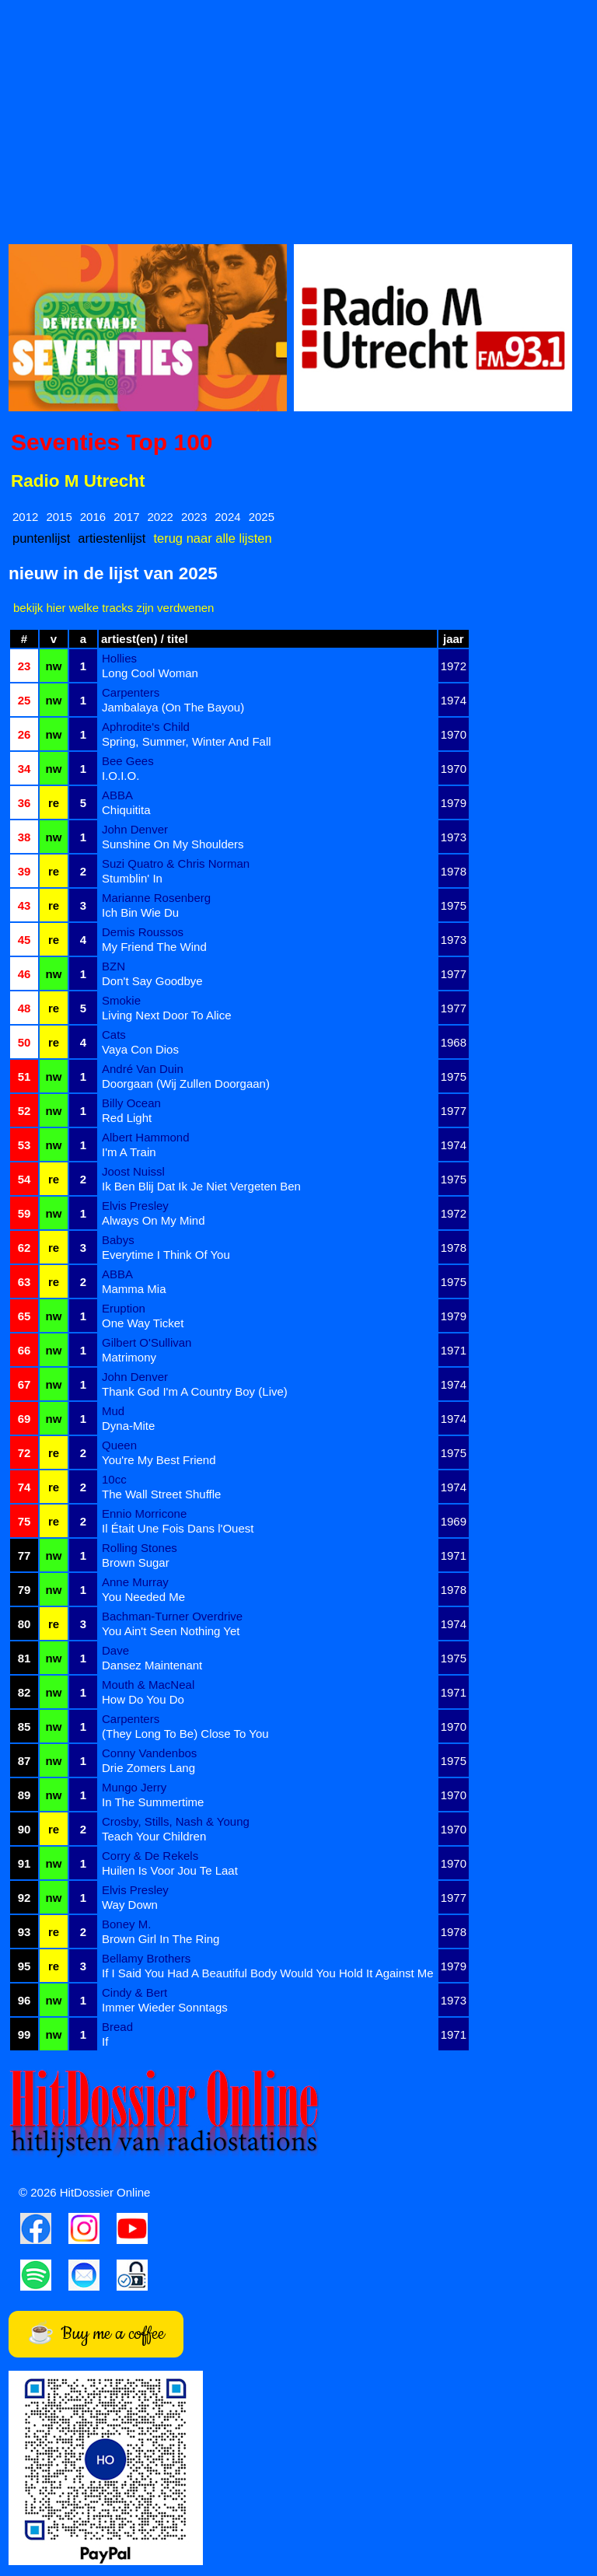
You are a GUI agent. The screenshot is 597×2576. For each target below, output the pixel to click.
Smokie (121, 1000)
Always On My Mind (153, 1220)
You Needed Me (143, 1596)
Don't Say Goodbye (152, 980)
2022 (160, 516)
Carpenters (130, 692)
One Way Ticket (142, 1323)
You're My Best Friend (159, 1459)
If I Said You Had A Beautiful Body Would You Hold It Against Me (268, 1973)
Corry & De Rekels (150, 1855)
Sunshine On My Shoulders (173, 844)
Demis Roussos (142, 931)
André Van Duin (142, 1068)
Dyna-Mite (128, 1425)
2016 (93, 516)
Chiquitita (126, 809)
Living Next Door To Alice (166, 1015)
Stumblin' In (132, 878)
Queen (119, 1445)
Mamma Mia (134, 1288)
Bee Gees (128, 760)
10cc (114, 1479)
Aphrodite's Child (146, 726)
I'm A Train (129, 1152)
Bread (117, 2026)
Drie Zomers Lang (148, 1767)
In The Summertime (153, 1802)
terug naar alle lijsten (212, 538)
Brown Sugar (135, 1562)
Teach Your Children (154, 1836)
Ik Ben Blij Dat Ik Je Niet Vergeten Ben (201, 1186)
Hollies (119, 658)
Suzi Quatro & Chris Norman (176, 863)
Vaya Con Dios (140, 1049)
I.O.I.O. (120, 775)
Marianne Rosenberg (156, 897)
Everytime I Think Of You (166, 1254)
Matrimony (129, 1357)
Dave (115, 1650)
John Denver (135, 829)
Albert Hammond (146, 1137)
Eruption (123, 1308)
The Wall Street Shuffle (161, 1494)
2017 (126, 516)
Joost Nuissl (133, 1171)
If (105, 2041)
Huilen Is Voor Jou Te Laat (170, 1870)
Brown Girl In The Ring (160, 1938)
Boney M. (126, 1924)
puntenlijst (41, 538)
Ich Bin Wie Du (140, 912)
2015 (59, 516)
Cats (114, 1034)
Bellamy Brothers (146, 1958)
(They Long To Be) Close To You (185, 1733)
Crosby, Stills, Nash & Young (176, 1821)
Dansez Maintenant (152, 1665)
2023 (194, 516)
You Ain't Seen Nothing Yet (170, 1631)
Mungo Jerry (134, 1787)
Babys (118, 1239)
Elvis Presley (135, 1205)
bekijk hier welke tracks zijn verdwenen (113, 607)
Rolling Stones (139, 1547)
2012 (25, 516)
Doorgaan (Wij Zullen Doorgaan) (186, 1083)
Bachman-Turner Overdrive (172, 1616)
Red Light (127, 1117)
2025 (261, 516)
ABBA (117, 795)
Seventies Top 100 (112, 442)
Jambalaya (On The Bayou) (173, 707)
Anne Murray (135, 1582)
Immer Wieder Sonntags (165, 2007)
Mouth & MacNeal (148, 1684)
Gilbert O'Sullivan (146, 1342)
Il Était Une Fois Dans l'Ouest (177, 1528)
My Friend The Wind (154, 946)
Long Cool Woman (150, 673)
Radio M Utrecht (78, 481)
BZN (113, 966)
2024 (227, 516)
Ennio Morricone (144, 1513)
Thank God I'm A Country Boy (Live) (195, 1391)
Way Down (130, 1904)
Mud (113, 1410)
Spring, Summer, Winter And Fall (186, 741)
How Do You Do (143, 1699)
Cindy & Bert (134, 1992)
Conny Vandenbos (149, 1753)
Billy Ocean (131, 1103)
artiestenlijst (111, 538)
